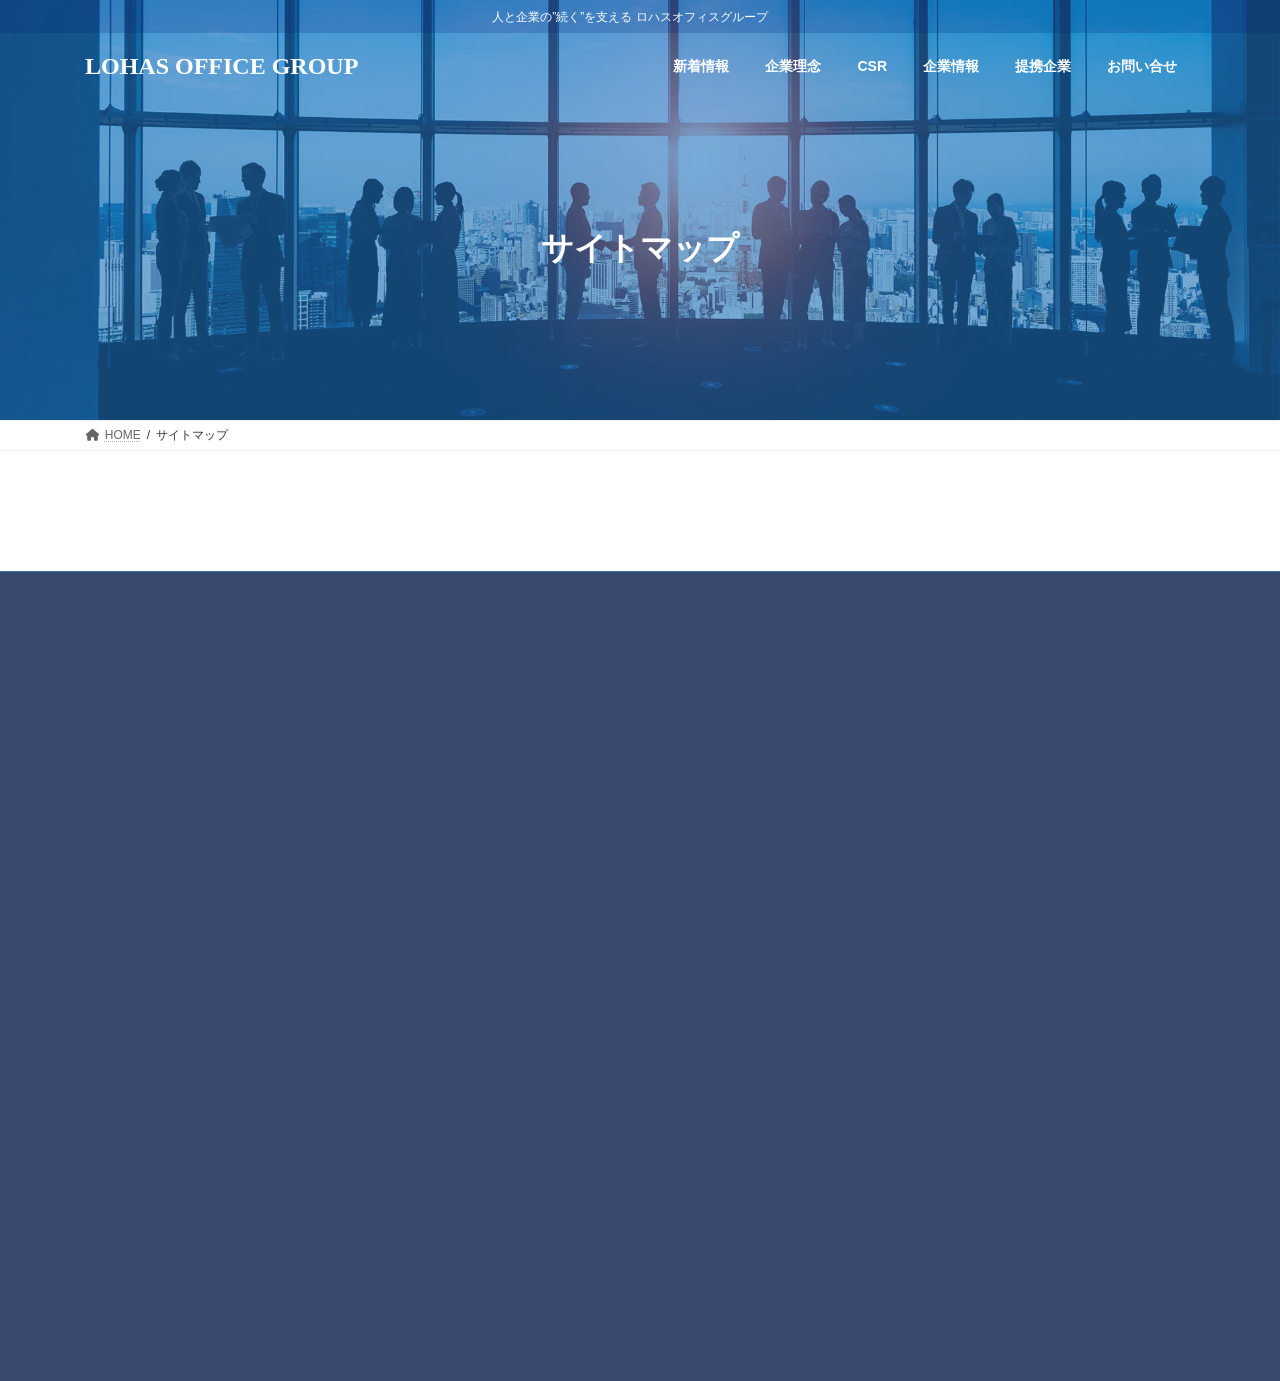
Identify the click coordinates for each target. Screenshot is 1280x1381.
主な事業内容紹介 (537, 916)
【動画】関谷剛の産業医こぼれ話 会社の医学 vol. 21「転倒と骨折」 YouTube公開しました (1078, 781)
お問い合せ (507, 986)
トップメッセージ (537, 882)
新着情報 (501, 745)
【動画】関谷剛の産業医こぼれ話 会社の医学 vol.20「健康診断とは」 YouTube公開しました (1077, 879)
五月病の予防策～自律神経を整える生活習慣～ (989, 1050)
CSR (489, 814)
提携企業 (501, 951)
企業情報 (501, 847)
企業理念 (501, 780)
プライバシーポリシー (640, 590)
